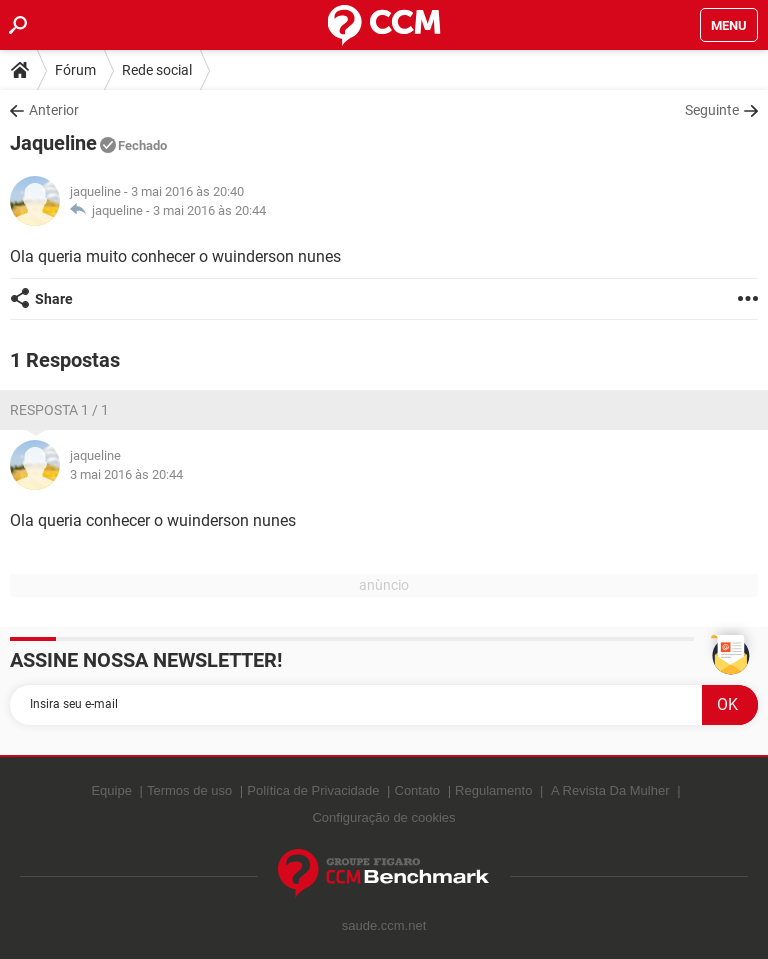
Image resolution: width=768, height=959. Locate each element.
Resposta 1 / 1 (59, 410)
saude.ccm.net (384, 925)
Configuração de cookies (383, 817)
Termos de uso (189, 790)
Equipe (111, 790)
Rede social (157, 70)
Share (54, 299)
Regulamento (493, 790)
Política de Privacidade (313, 790)
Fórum (75, 70)
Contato (418, 790)
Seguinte (712, 110)
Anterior (54, 110)
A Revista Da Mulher (610, 790)
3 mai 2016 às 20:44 (209, 210)
